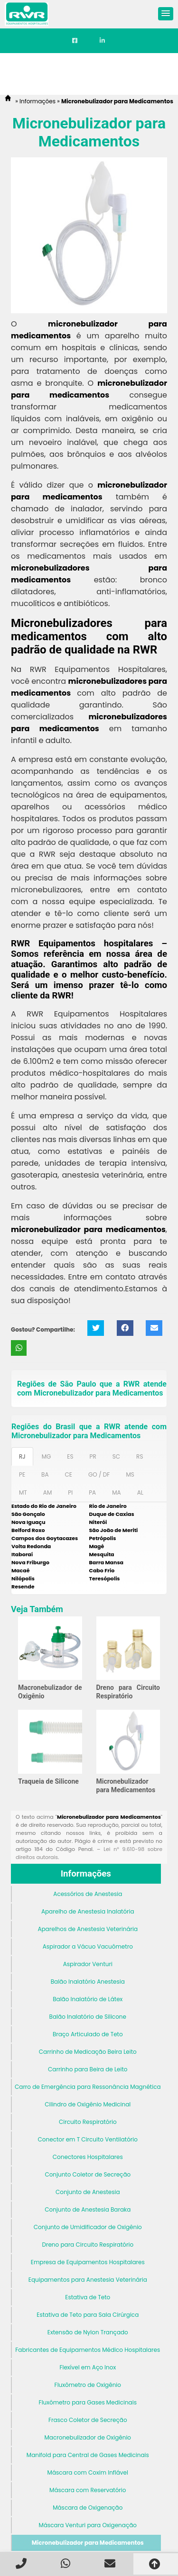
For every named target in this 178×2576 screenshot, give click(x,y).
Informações (86, 1874)
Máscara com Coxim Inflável (87, 2472)
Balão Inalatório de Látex (87, 1999)
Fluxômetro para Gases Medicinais (88, 2402)
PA (92, 1492)
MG (46, 1456)
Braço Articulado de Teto (88, 2034)
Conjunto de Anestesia (88, 2192)
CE (68, 1474)
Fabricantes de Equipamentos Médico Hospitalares (87, 2350)
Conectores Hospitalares (88, 2157)
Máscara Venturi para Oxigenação (88, 2525)
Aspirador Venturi (87, 1964)
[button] (165, 13)
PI (70, 1492)
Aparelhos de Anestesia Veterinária (87, 1929)
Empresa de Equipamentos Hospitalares (88, 2262)
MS (130, 1474)
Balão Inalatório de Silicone (87, 2017)
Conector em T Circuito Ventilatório (88, 2139)
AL (140, 1492)
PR (93, 1456)
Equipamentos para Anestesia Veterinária (87, 2280)
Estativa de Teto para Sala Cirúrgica (88, 2315)
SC (116, 1456)
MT (23, 1492)
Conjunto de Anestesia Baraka (88, 2209)
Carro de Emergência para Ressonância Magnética (88, 2087)
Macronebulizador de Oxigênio (88, 2437)
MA (116, 1492)
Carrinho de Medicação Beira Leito (88, 2052)
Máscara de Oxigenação (87, 2507)
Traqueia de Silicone (48, 1781)
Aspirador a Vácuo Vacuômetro (88, 1946)
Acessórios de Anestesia (87, 1894)
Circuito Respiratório (88, 2122)
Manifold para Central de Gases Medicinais (88, 2455)
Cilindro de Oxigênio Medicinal (88, 2104)
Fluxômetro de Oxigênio (88, 2385)
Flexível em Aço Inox (87, 2367)
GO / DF (99, 1474)
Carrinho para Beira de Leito (87, 2069)
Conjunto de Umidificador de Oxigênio (88, 2227)
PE (22, 1474)
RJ (22, 1456)
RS (139, 1456)
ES (70, 1456)
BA (44, 1474)
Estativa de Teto (87, 2297)
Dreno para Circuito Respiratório (87, 2244)
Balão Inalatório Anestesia (88, 1981)
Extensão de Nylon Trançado (87, 2332)
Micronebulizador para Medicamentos (88, 2543)
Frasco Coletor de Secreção (87, 2420)
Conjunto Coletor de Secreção (88, 2174)
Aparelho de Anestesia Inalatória (87, 1911)
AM (47, 1492)
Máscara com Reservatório (87, 2490)
